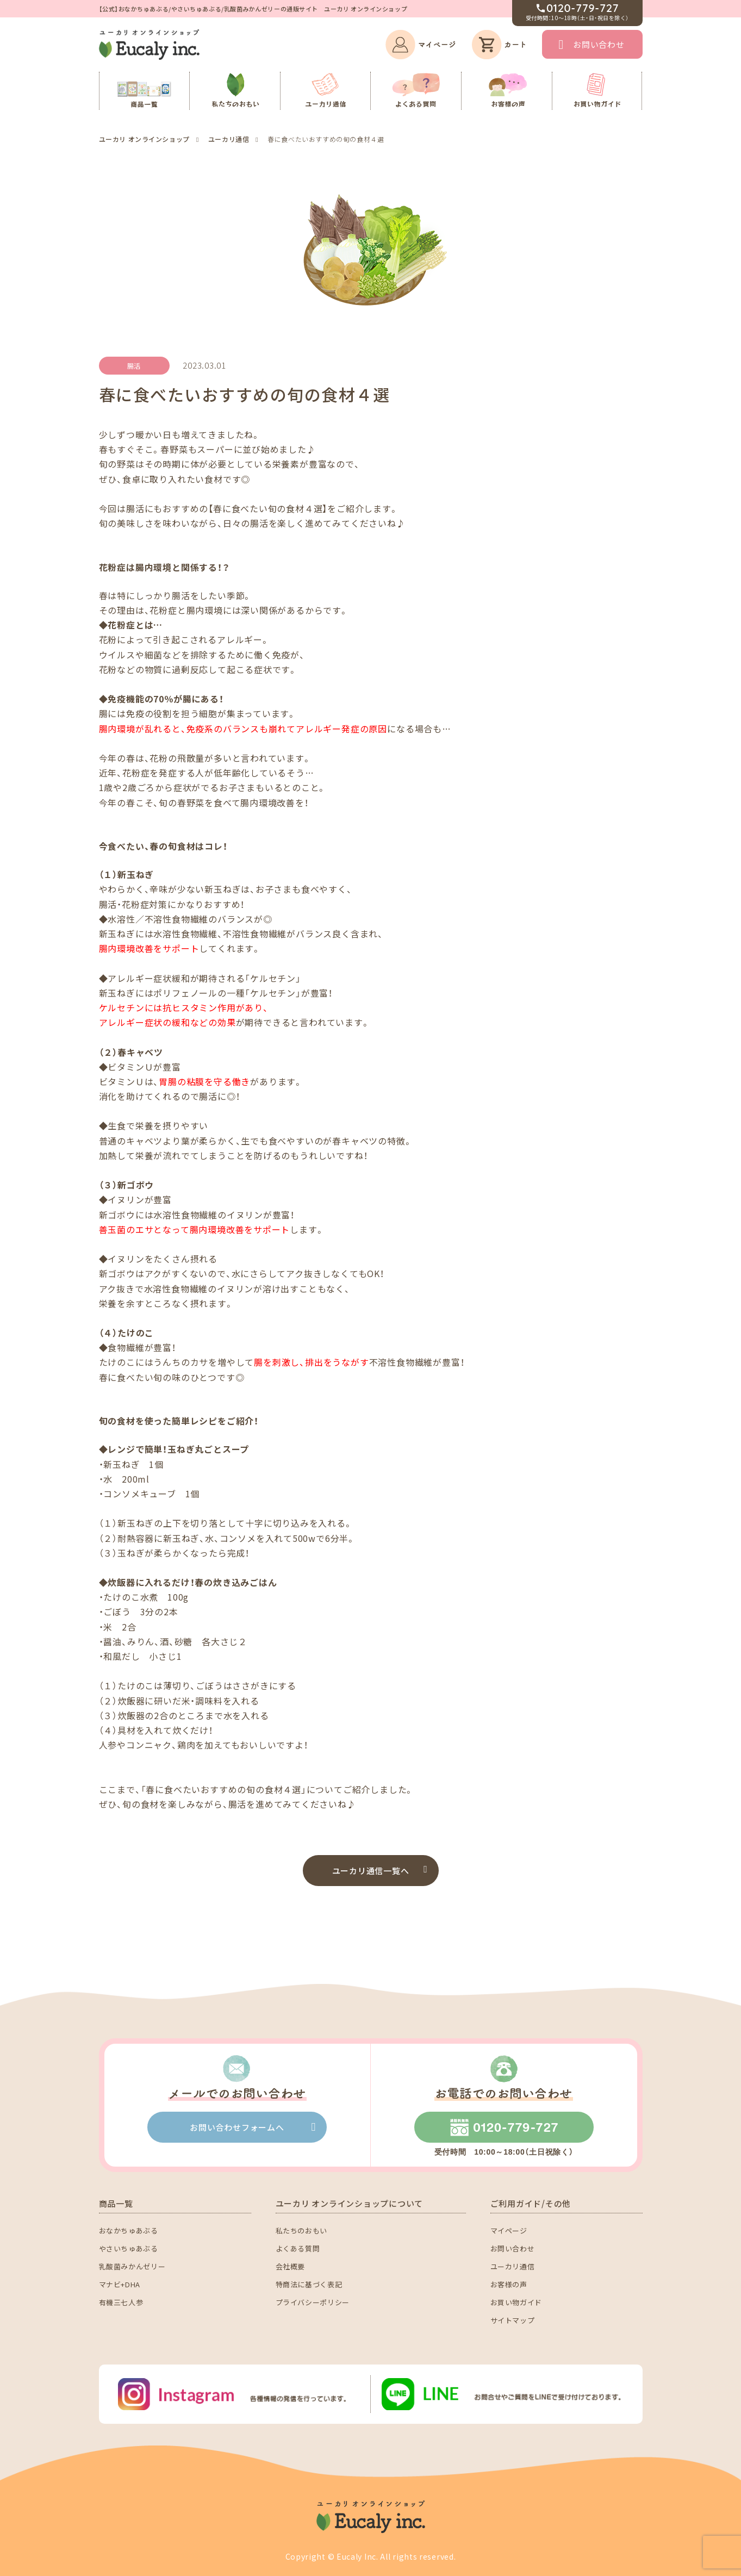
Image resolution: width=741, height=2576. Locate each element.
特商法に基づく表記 (309, 2284)
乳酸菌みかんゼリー (132, 2266)
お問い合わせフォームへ (237, 2127)
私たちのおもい (302, 2230)
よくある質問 (298, 2248)
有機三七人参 (121, 2302)
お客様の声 (508, 2284)
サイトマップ (512, 2320)
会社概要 (291, 2266)
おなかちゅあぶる (128, 2230)
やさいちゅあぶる (128, 2248)
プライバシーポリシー (313, 2302)
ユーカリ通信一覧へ (370, 1870)
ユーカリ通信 (512, 2266)
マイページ (508, 2230)
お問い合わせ (599, 44)
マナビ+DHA (120, 2284)
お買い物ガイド (516, 2302)
